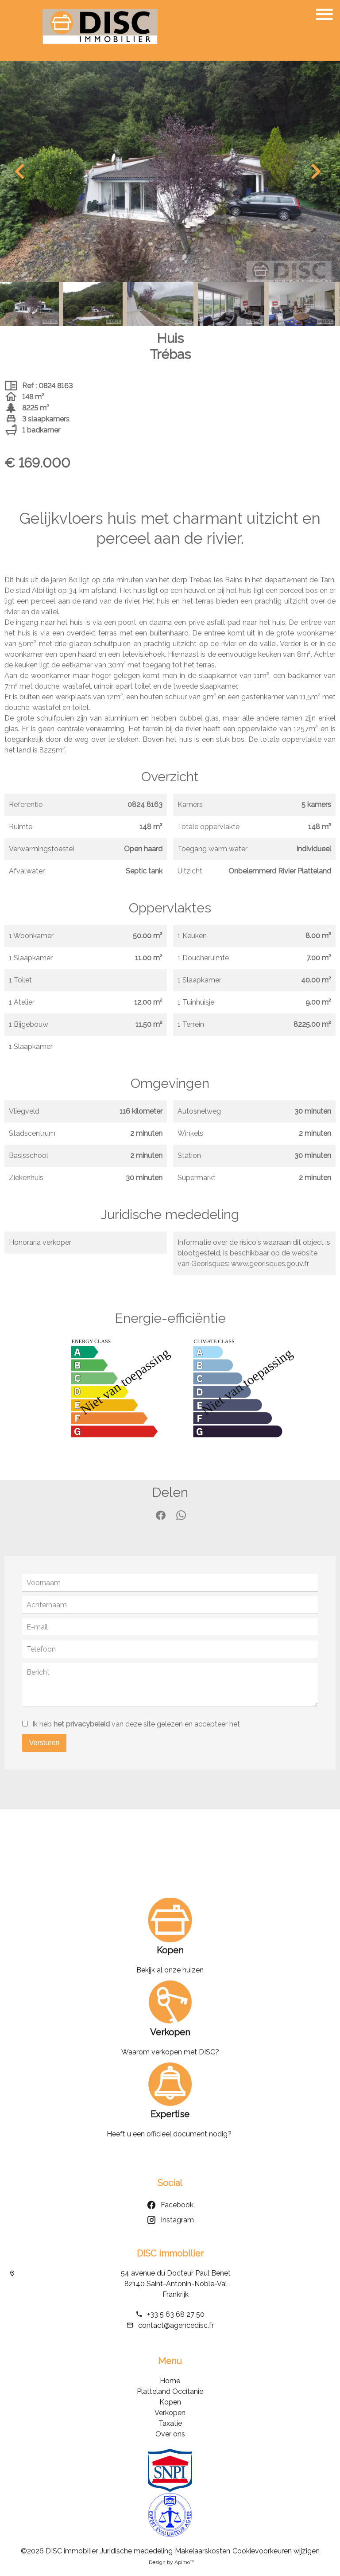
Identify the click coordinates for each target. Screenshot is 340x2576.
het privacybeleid (82, 1724)
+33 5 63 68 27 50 (176, 2314)
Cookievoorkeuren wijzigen (276, 2551)
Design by (171, 2562)
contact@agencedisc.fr (176, 2325)
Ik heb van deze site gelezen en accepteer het (136, 1724)
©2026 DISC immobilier (59, 2551)
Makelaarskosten (202, 2551)
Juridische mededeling (136, 2551)
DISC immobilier (170, 2253)
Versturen (44, 1742)
